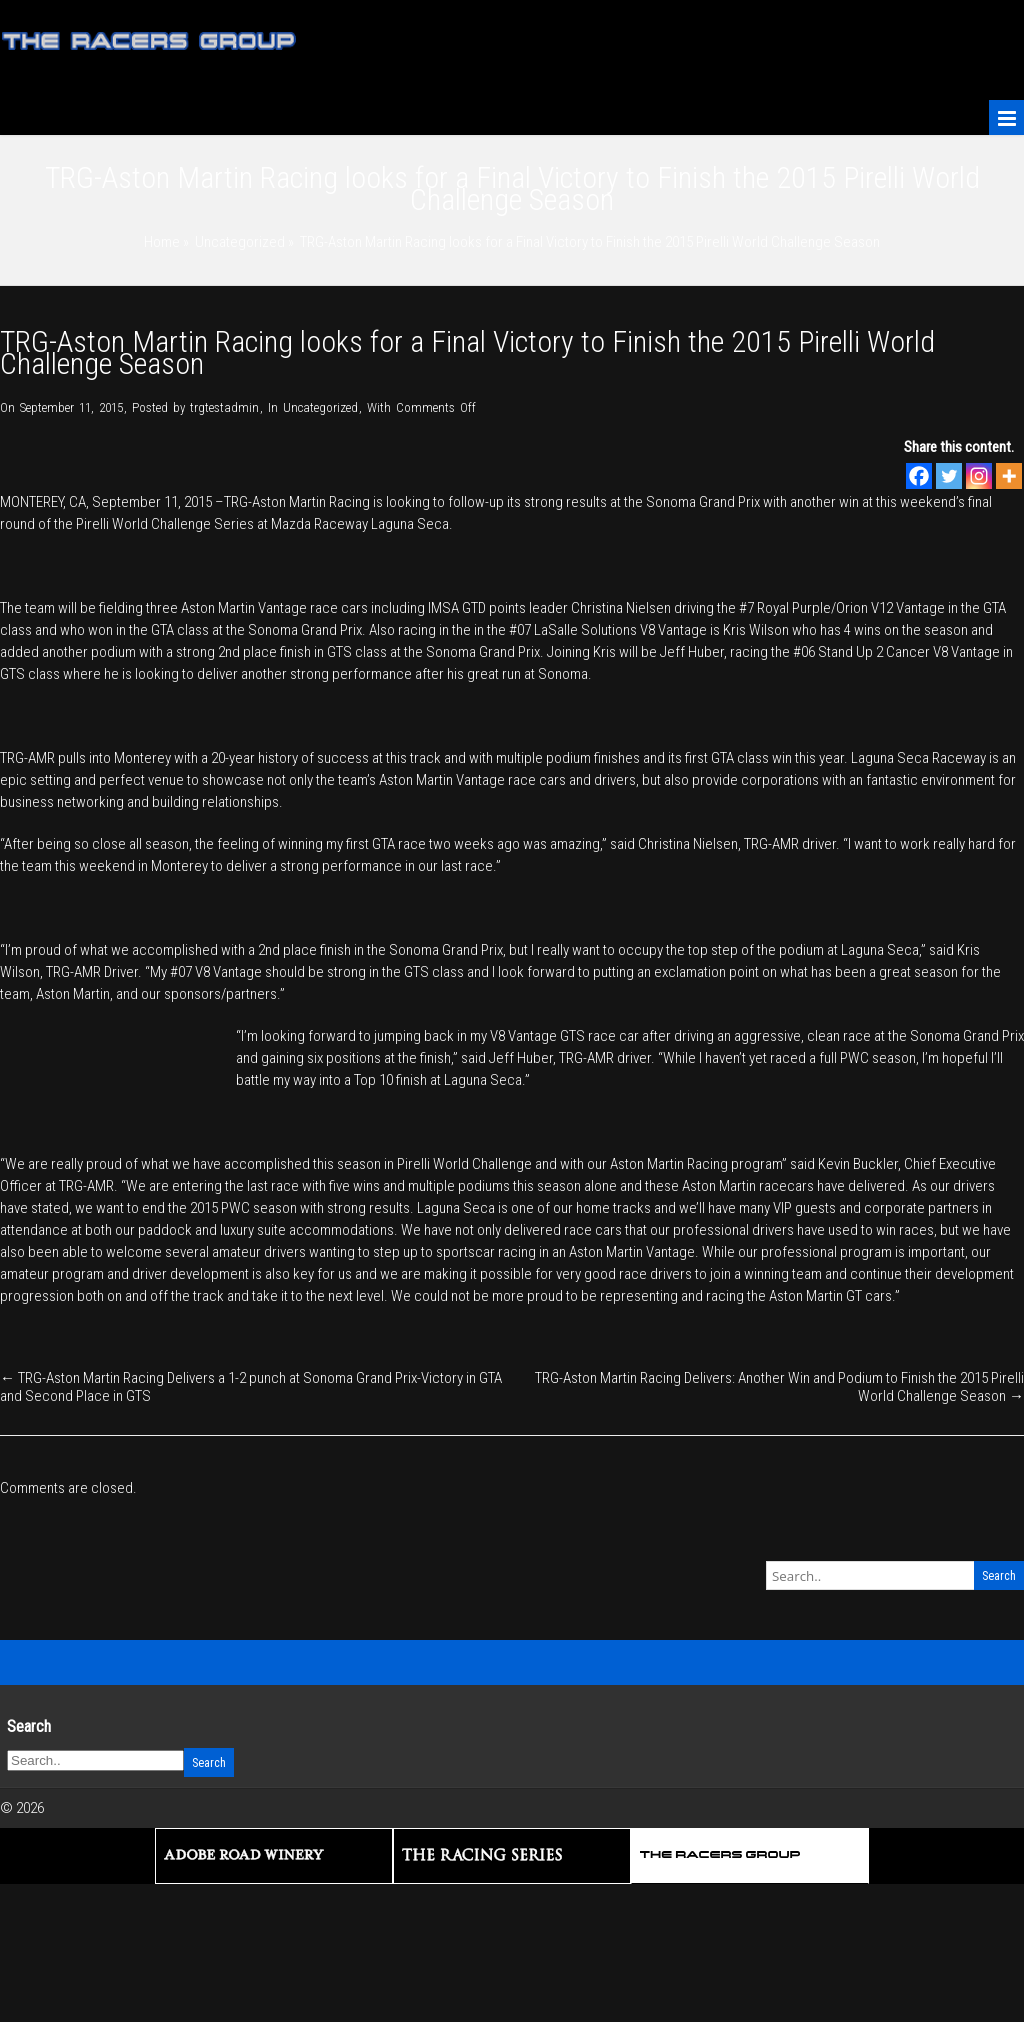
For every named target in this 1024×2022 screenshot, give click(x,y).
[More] (1009, 476)
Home (162, 242)
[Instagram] (979, 476)
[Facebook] (919, 476)
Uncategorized (240, 242)
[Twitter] (949, 476)
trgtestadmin (224, 407)
